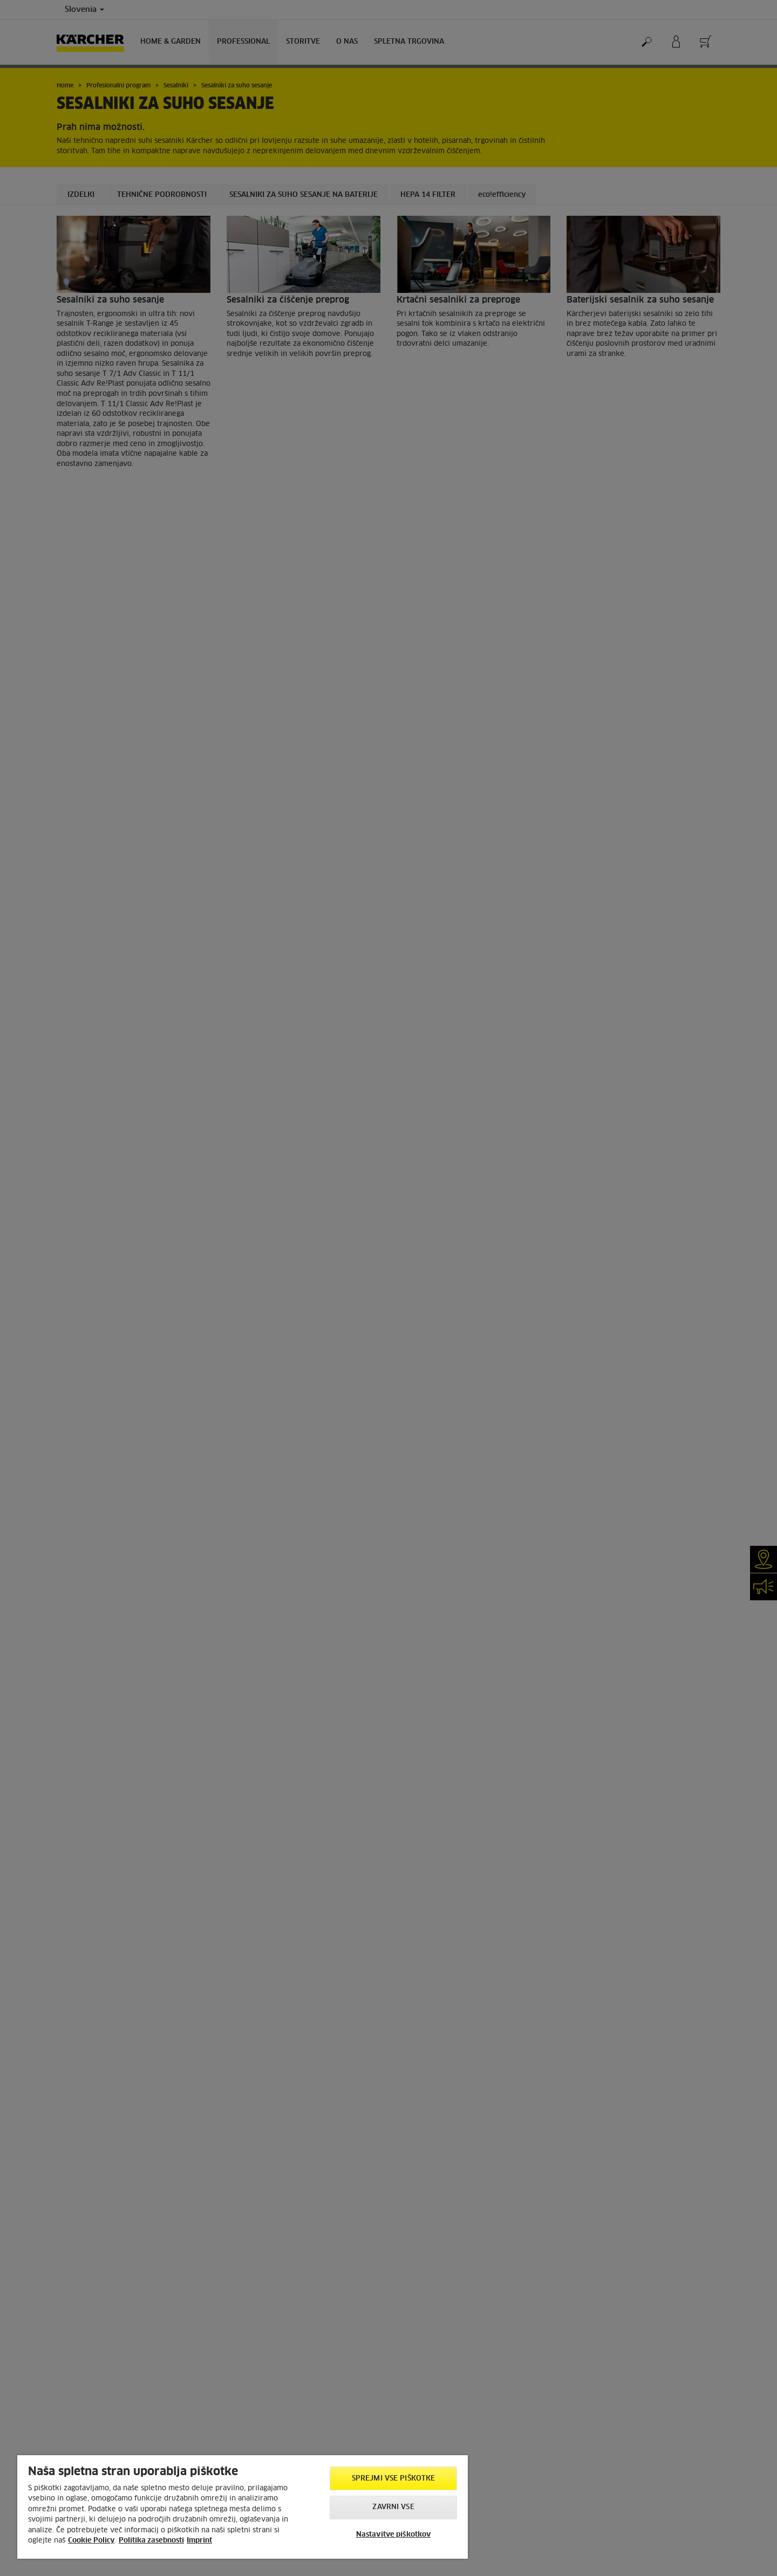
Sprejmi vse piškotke (393, 2478)
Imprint (199, 2540)
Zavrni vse (393, 2507)
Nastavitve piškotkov (393, 2534)
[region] (242, 2507)
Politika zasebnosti (151, 2540)
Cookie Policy (91, 2540)
